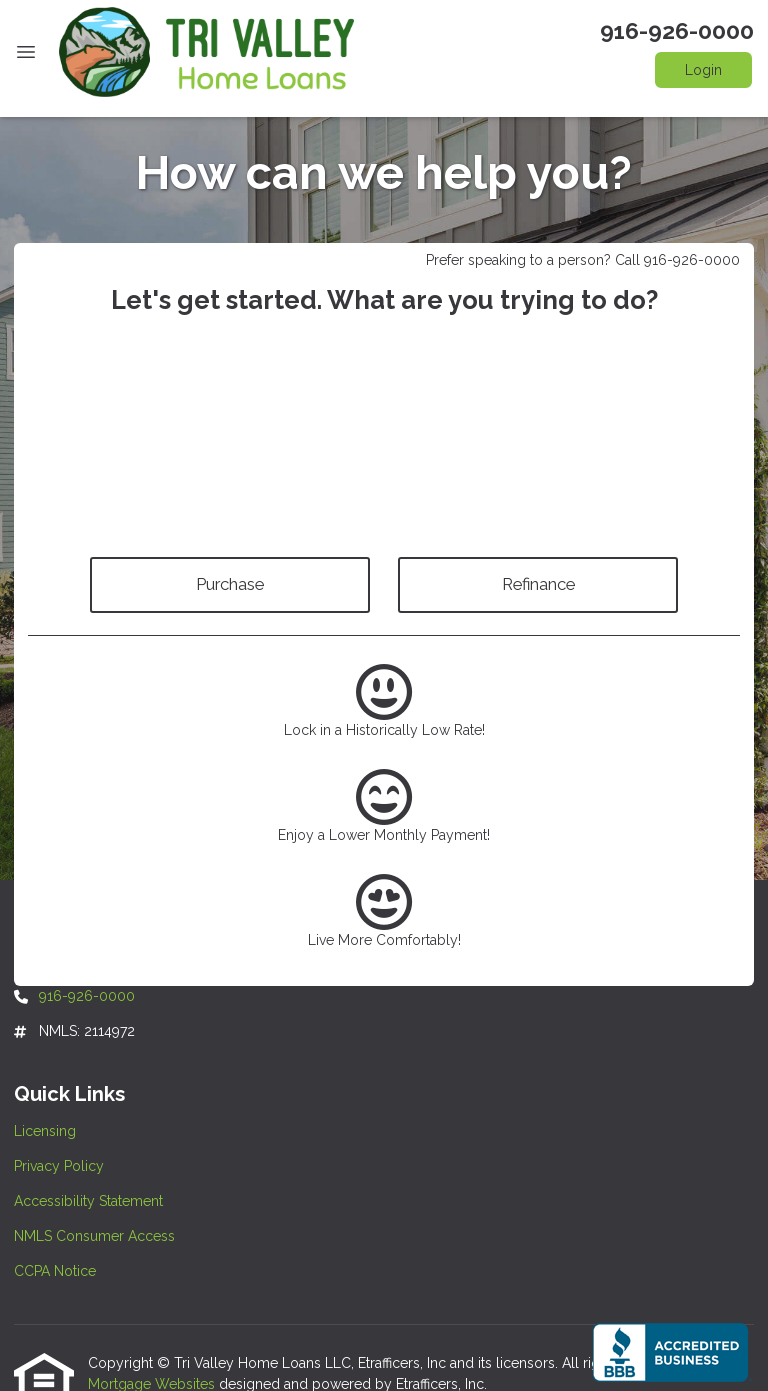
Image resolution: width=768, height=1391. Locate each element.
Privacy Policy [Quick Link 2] (59, 1166)
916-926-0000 (677, 31)
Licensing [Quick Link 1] (45, 1131)
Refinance (538, 584)
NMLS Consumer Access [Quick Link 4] (94, 1236)
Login (703, 70)
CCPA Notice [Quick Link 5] (55, 1271)
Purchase (230, 584)
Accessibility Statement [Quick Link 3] (88, 1201)
